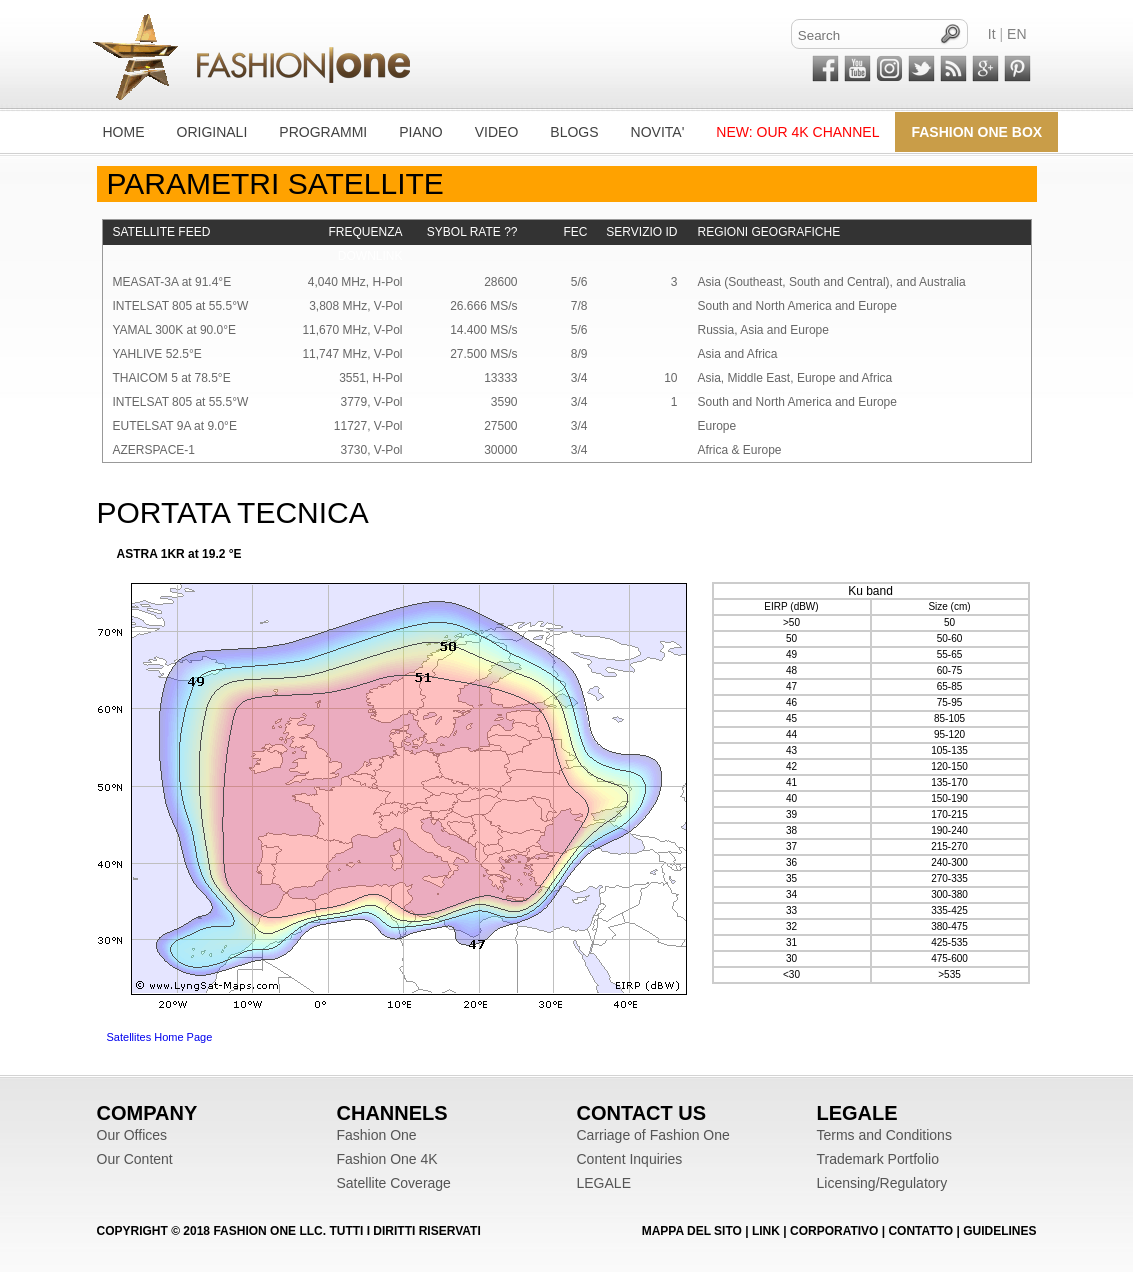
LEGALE (604, 1183)
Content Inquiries (630, 1159)
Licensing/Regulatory (882, 1183)
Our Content (135, 1159)
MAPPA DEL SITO (694, 1231)
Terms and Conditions (884, 1135)
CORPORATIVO (834, 1231)
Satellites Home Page (160, 1037)
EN (1016, 34)
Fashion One (377, 1135)
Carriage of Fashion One (653, 1135)
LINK (766, 1231)
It (992, 34)
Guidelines (999, 1231)
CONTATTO (922, 1231)
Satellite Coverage (394, 1183)
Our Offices (132, 1135)
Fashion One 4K (387, 1159)
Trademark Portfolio (878, 1159)
